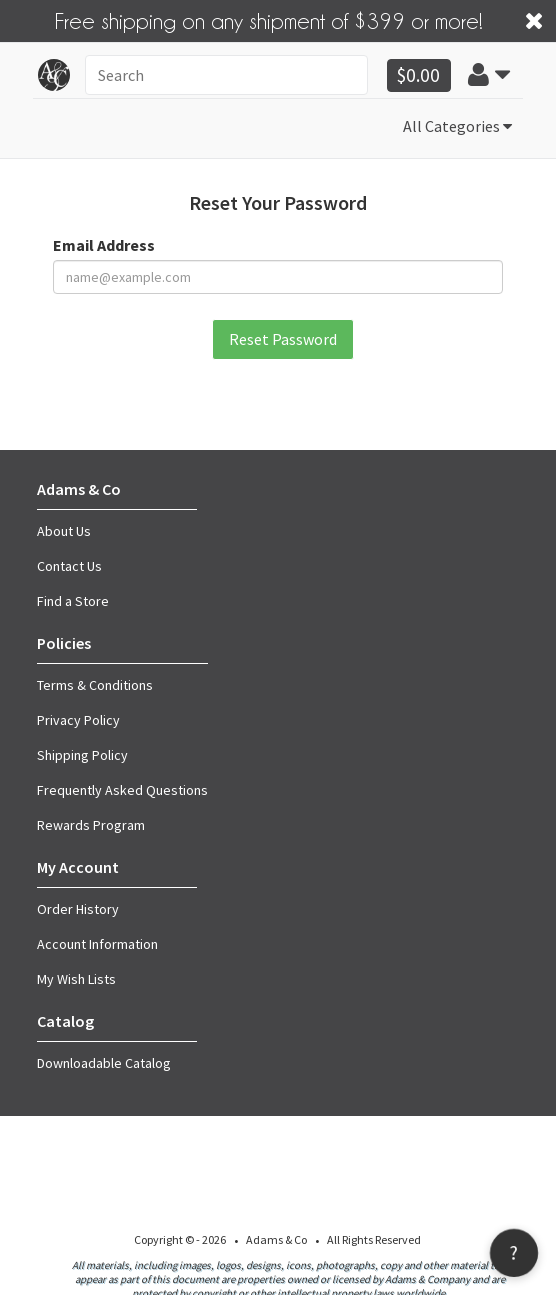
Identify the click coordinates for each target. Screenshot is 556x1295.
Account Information (97, 942)
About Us (64, 529)
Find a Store (73, 599)
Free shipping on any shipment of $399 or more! (269, 19)
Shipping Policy (82, 753)
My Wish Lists (76, 977)
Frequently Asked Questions (122, 788)
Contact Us (69, 564)
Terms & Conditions (95, 683)
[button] (489, 74)
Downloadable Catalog (104, 1061)
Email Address (104, 243)
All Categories (457, 125)
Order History (78, 907)
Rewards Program (91, 823)
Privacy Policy (78, 718)
